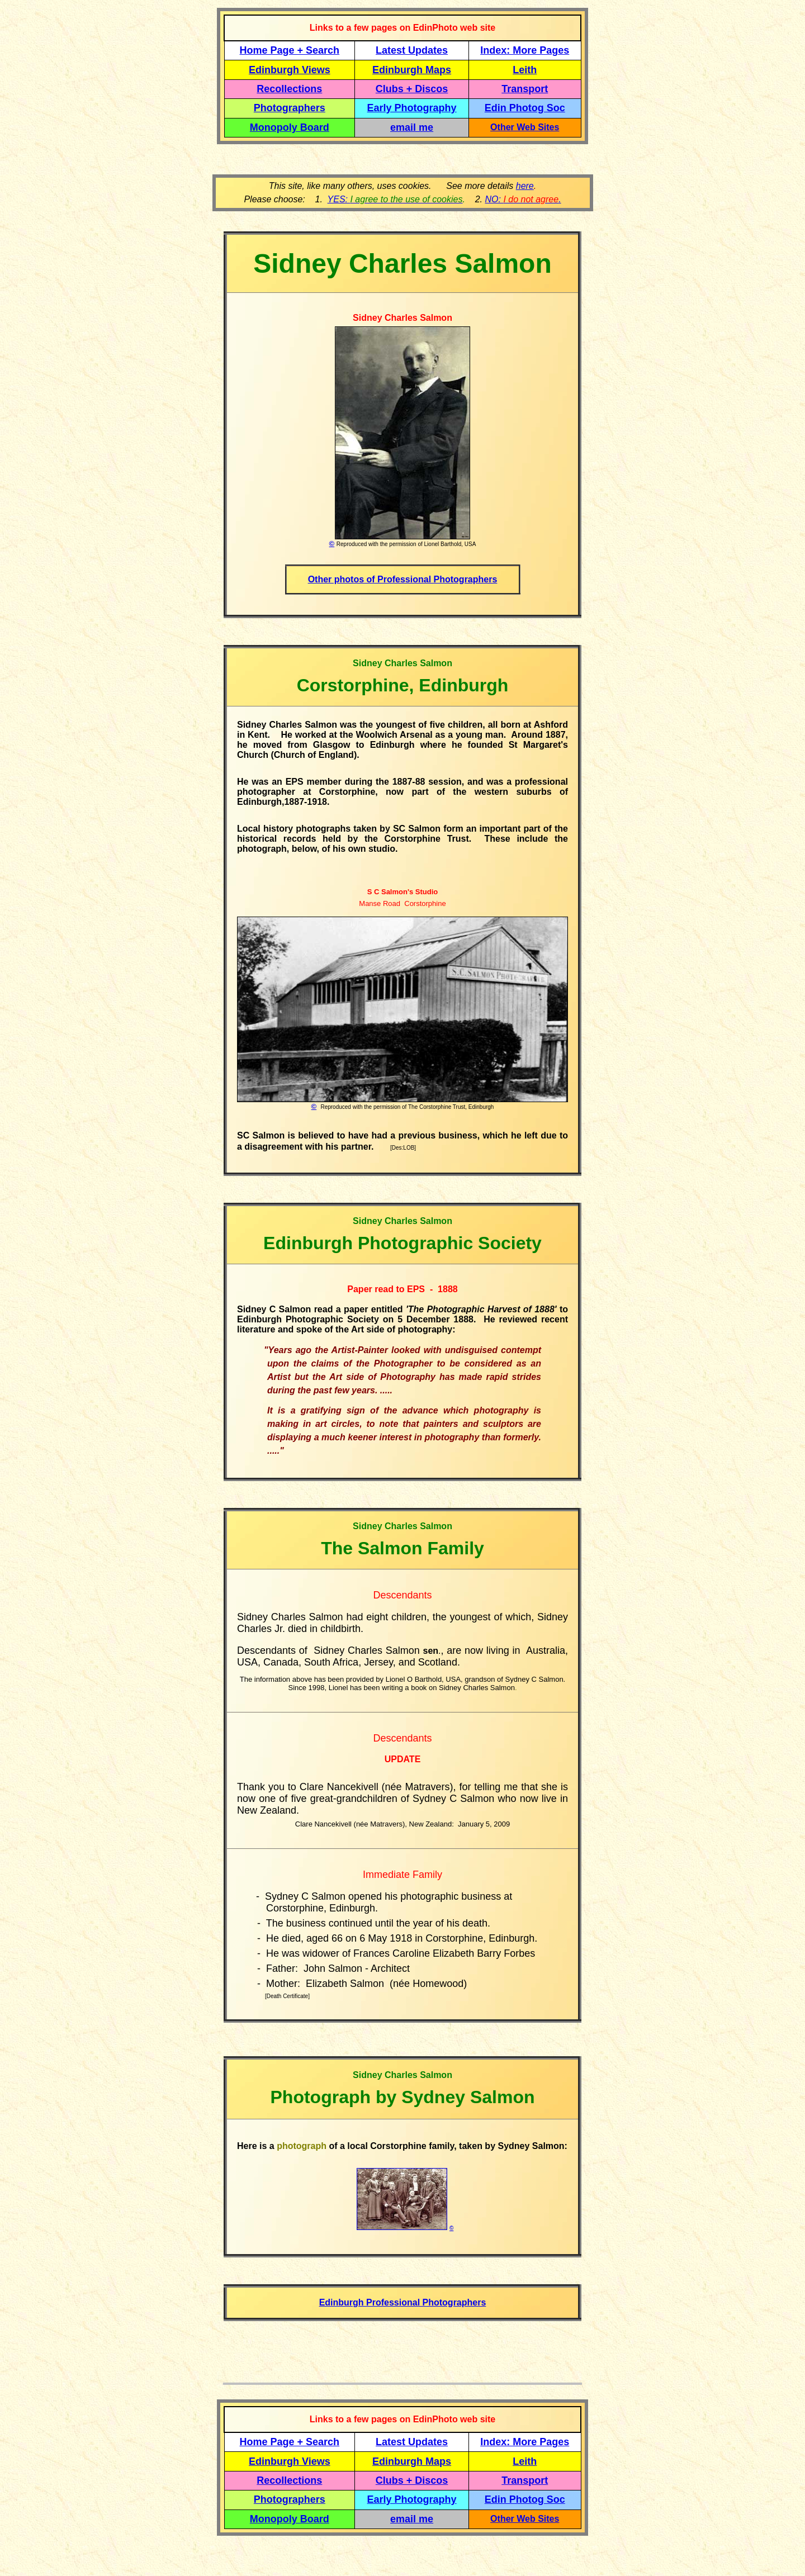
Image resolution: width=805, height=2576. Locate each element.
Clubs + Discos (412, 88)
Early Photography (412, 107)
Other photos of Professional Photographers (403, 579)
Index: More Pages (524, 50)
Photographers (289, 107)
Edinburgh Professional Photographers (402, 2302)
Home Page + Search (290, 50)
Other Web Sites (524, 127)
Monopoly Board (289, 127)
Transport (524, 88)
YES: (395, 199)
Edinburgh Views (289, 69)
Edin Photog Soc (525, 107)
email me (411, 127)
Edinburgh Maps (411, 69)
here (525, 186)
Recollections (289, 88)
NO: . (523, 199)
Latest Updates (412, 50)
